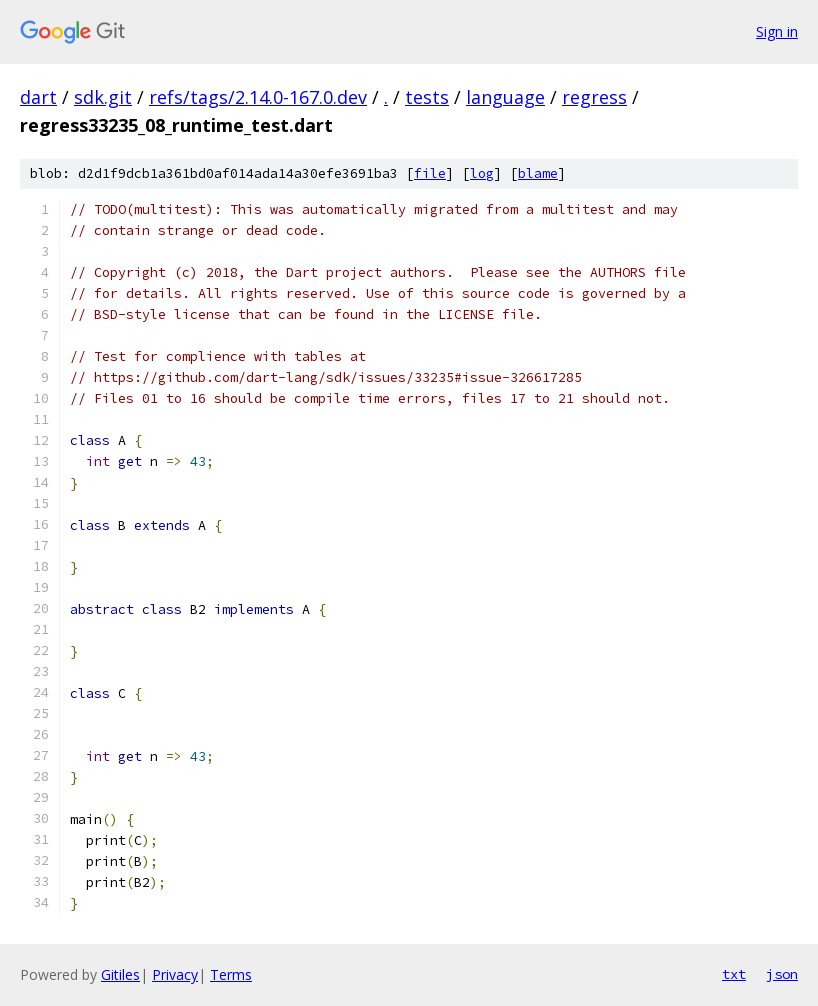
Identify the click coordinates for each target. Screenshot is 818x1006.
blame (538, 173)
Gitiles (120, 974)
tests (427, 97)
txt (734, 974)
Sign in (777, 31)
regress (594, 97)
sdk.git (103, 97)
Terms (231, 974)
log (482, 173)
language (505, 97)
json (782, 974)
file (430, 173)
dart (38, 97)
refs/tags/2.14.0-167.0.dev (258, 97)
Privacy (175, 974)
